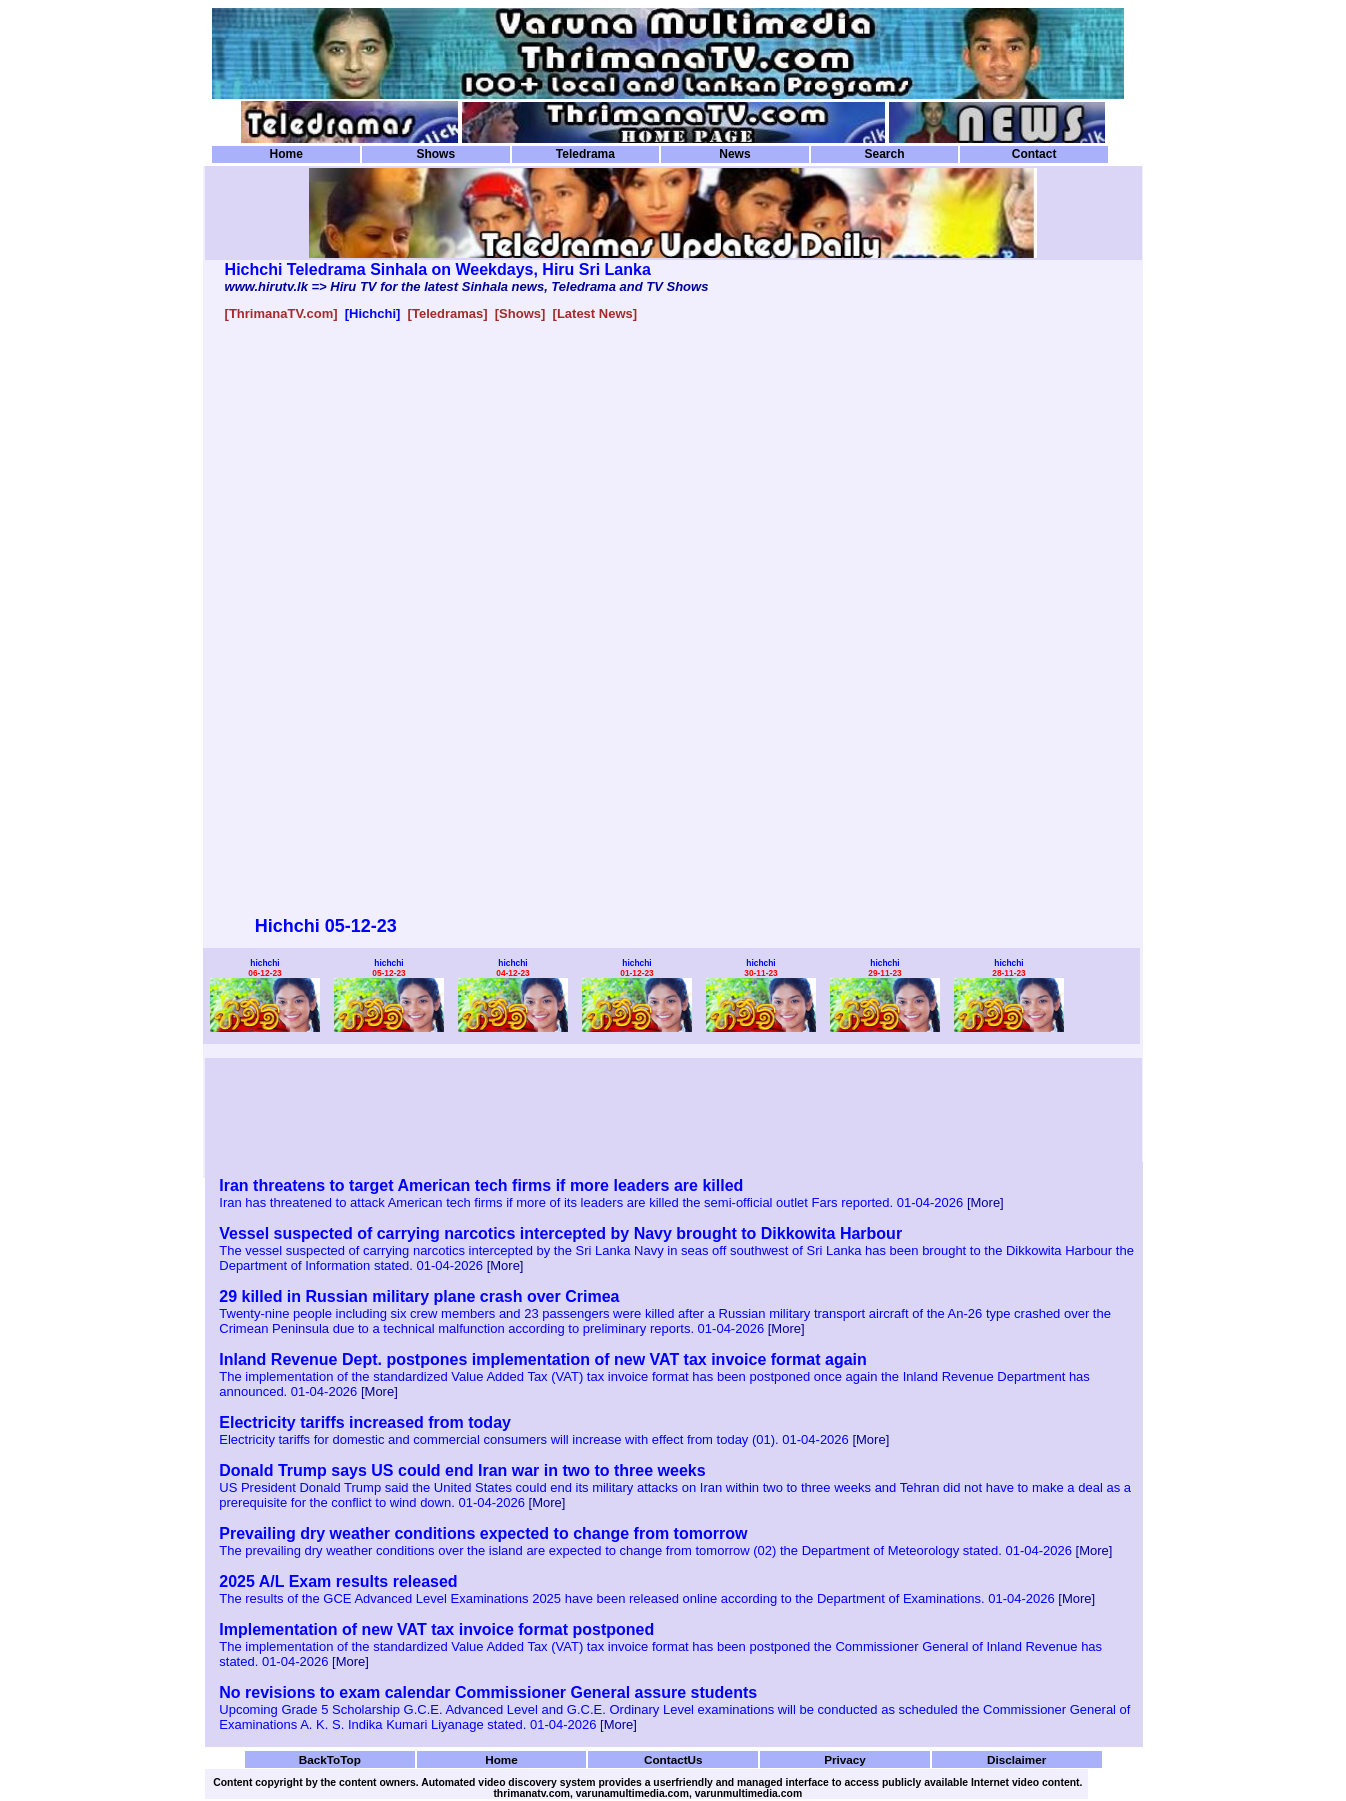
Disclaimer (1016, 1759)
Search (884, 154)
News (734, 154)
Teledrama (585, 154)
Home (286, 154)
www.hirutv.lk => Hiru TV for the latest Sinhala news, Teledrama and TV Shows (467, 286)
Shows (435, 154)
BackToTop (330, 1759)
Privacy (845, 1759)
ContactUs (673, 1759)
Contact (1034, 154)
